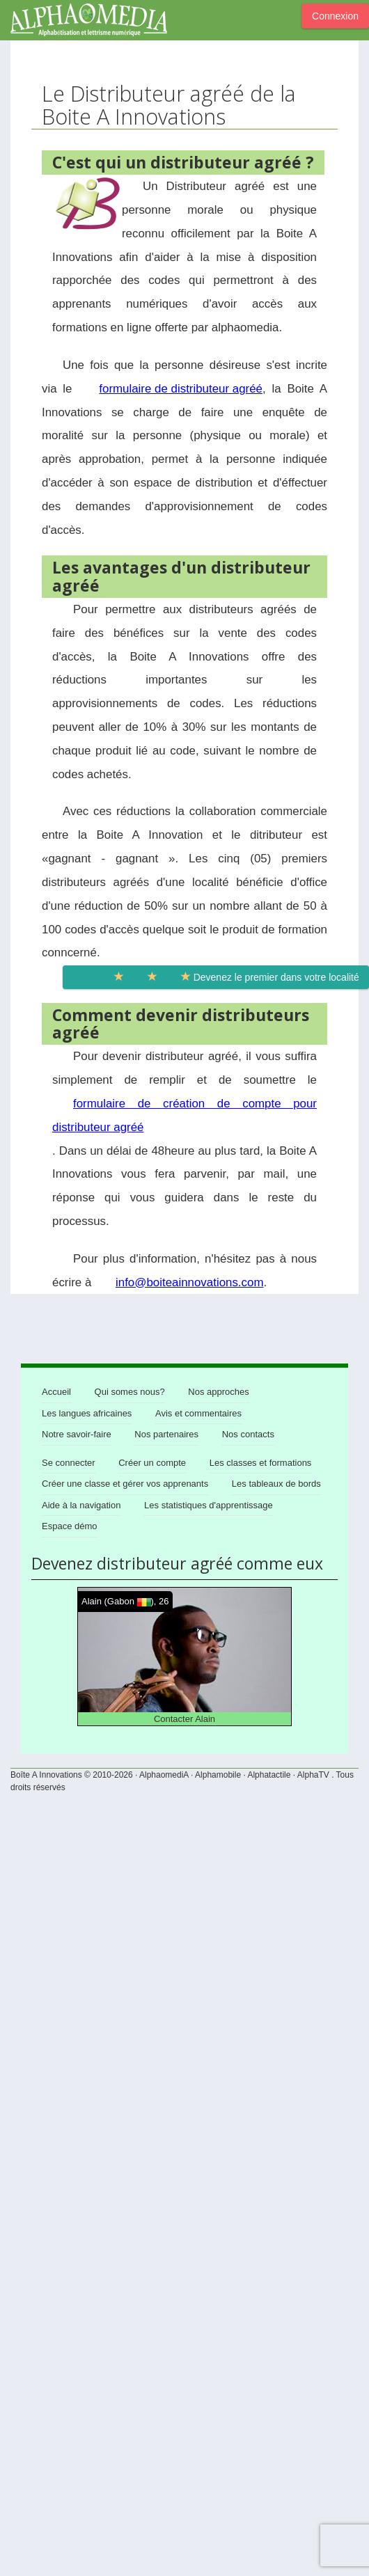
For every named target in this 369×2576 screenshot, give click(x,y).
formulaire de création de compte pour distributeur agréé (184, 1115)
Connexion (335, 16)
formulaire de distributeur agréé (180, 388)
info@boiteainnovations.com (189, 1282)
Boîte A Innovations (46, 1775)
